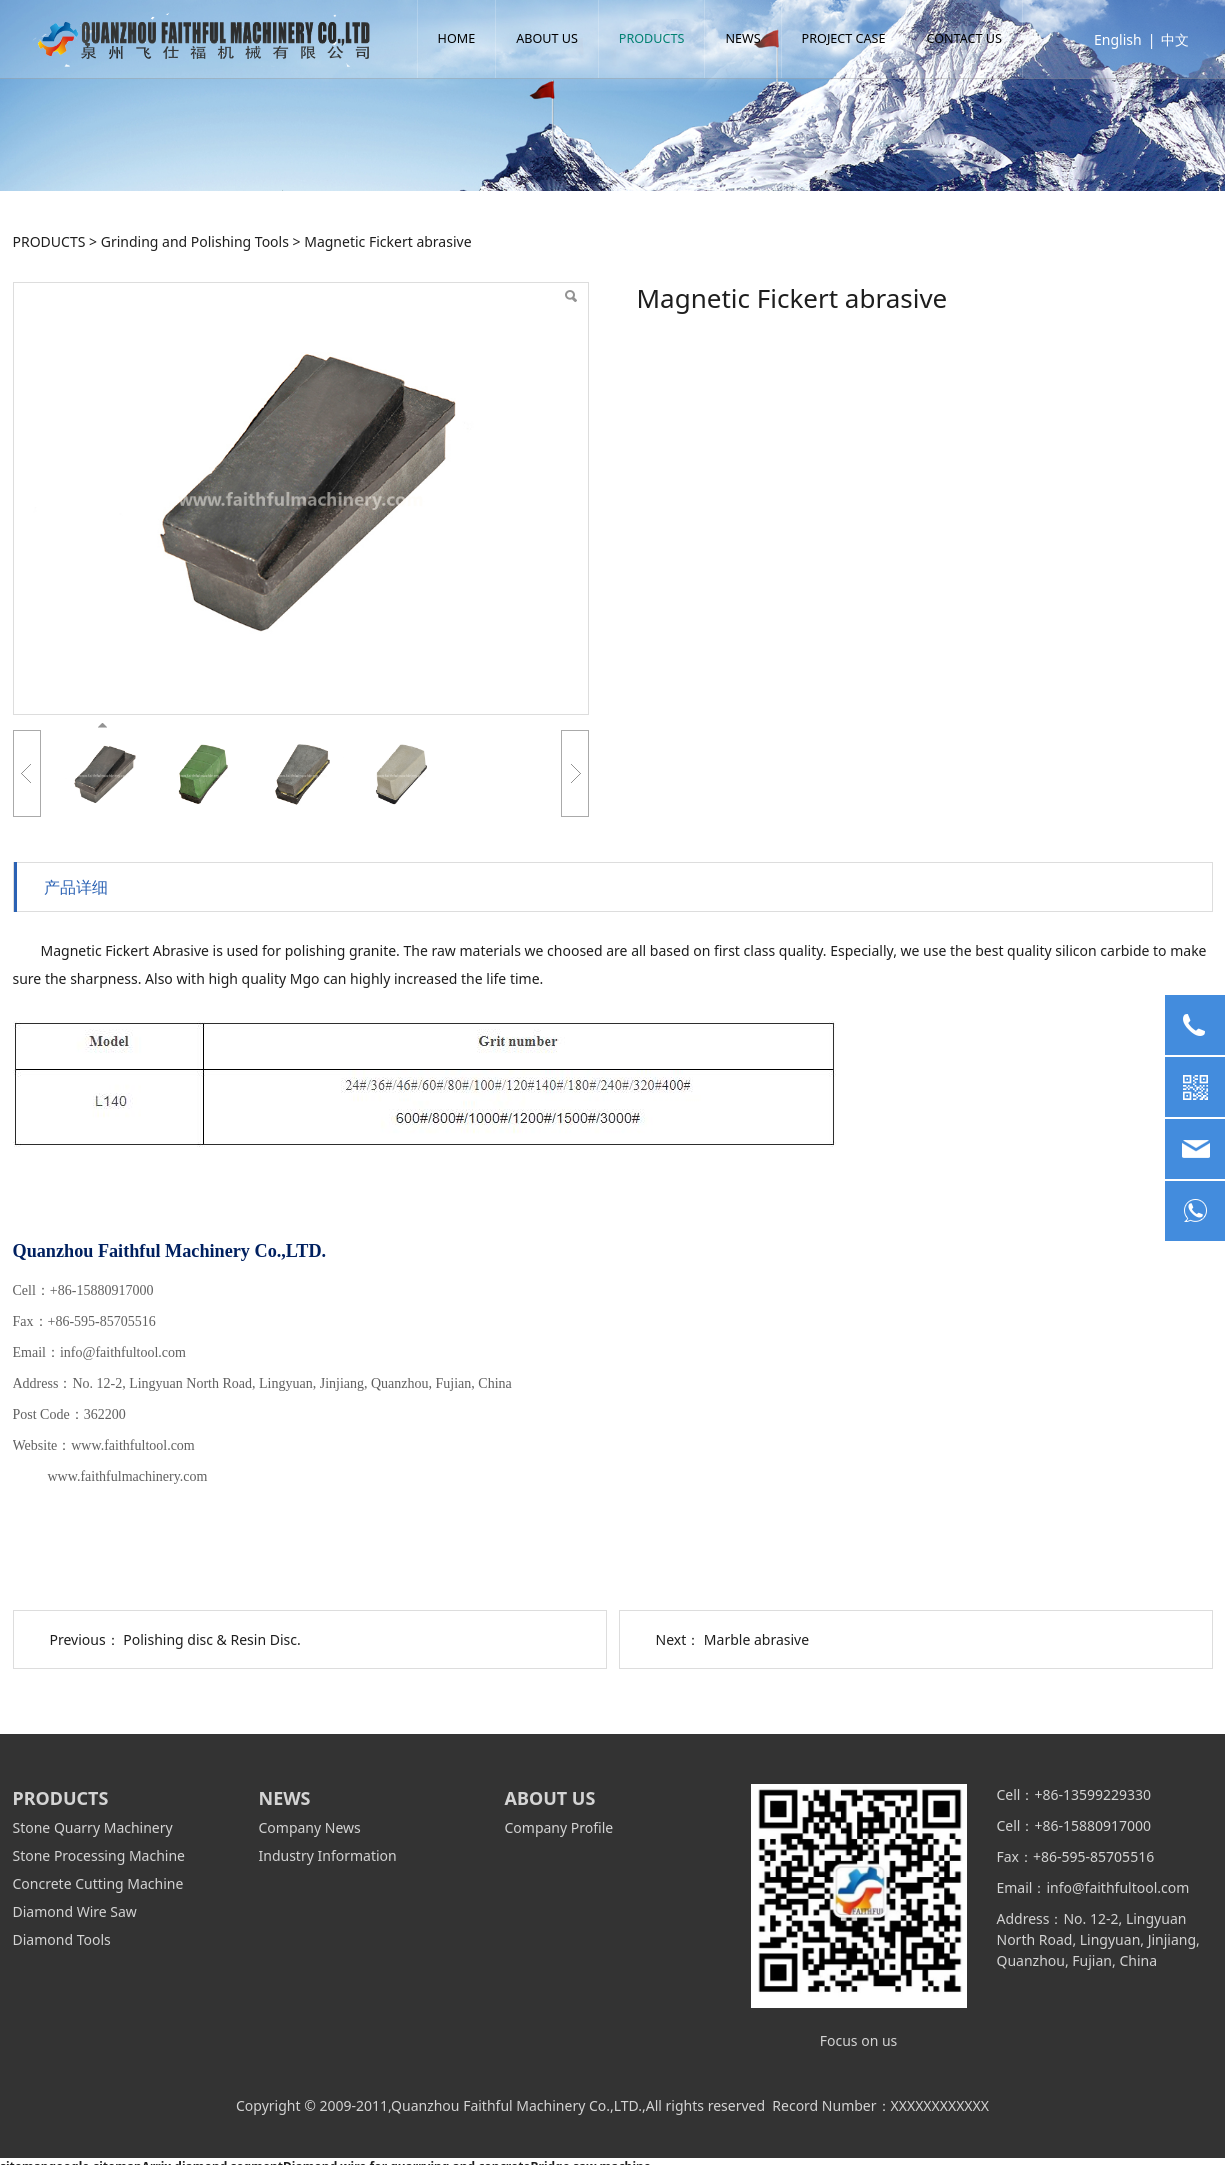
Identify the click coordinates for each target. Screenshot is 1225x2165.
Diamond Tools (62, 1939)
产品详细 (76, 887)
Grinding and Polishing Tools (195, 241)
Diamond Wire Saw (75, 1911)
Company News (310, 1827)
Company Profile (559, 1827)
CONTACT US (971, 38)
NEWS (750, 38)
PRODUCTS (659, 38)
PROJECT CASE (851, 38)
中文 (1168, 39)
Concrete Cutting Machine (98, 1883)
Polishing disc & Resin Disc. (211, 1639)
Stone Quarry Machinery (93, 1827)
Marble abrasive (756, 1639)
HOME (464, 38)
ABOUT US (554, 38)
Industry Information (328, 1855)
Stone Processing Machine (99, 1855)
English (1111, 39)
